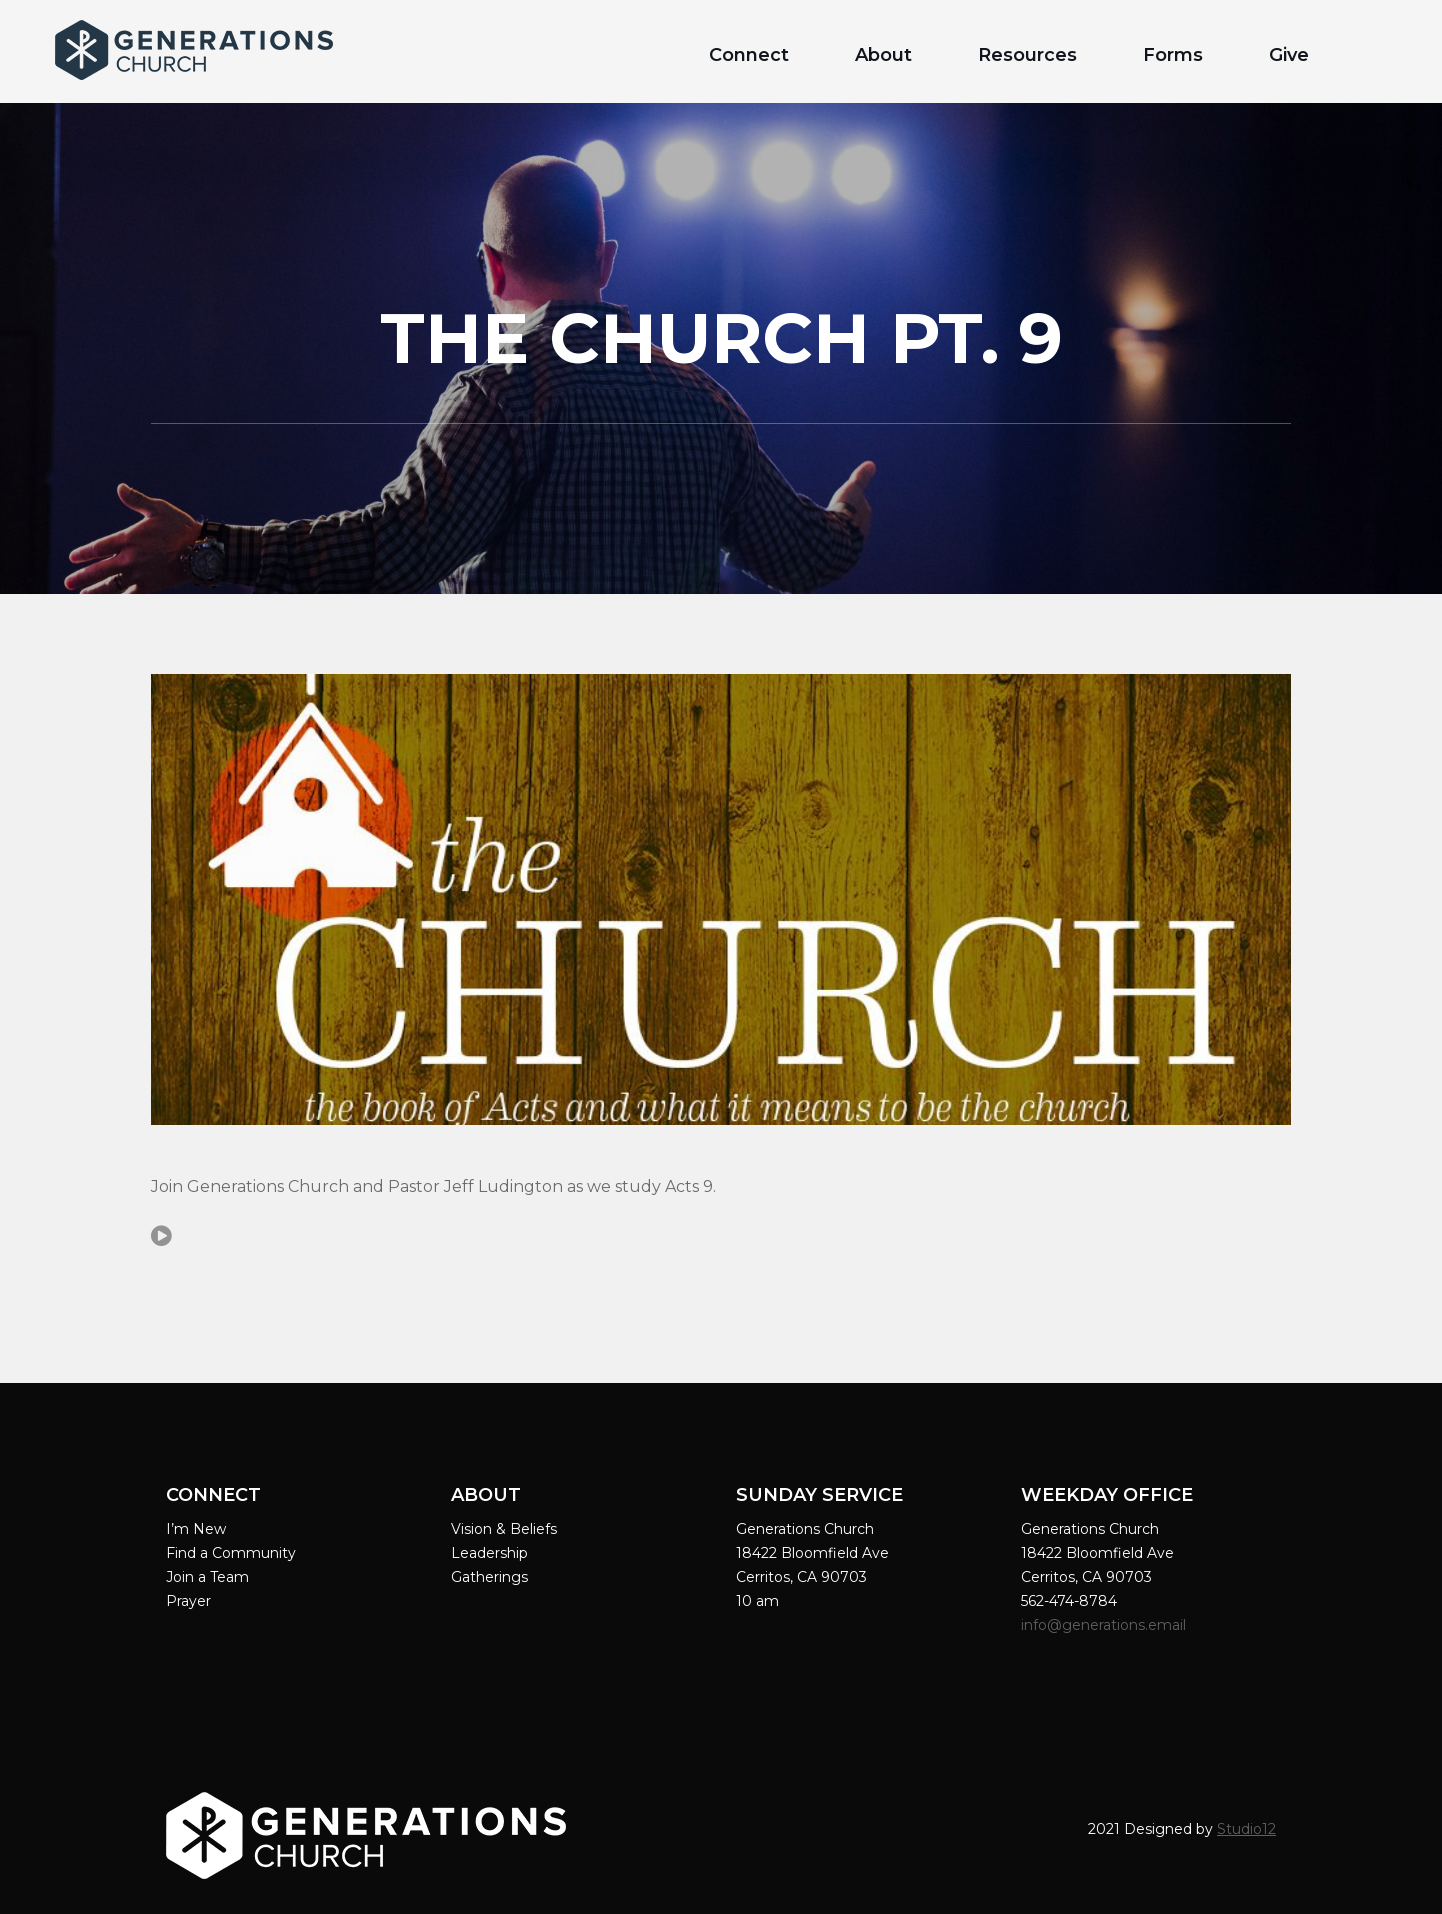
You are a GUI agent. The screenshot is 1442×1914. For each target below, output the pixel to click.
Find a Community (231, 1553)
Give (1289, 55)
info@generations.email (1105, 1625)
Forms (1173, 55)
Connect (749, 55)
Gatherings (489, 1577)
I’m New (196, 1529)
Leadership (489, 1553)
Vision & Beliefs (504, 1529)
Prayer (188, 1601)
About (883, 55)
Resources (1027, 55)
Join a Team (207, 1577)
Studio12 (1246, 1829)
